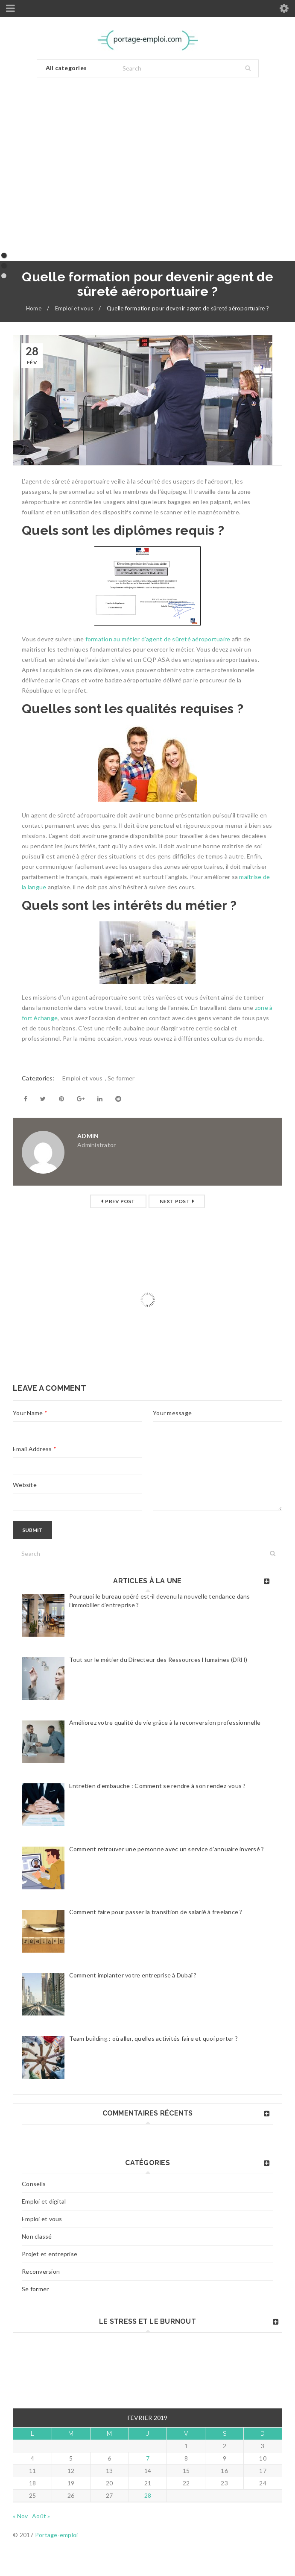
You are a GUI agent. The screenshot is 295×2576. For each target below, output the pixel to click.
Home (33, 308)
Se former (35, 2289)
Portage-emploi (56, 2534)
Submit (32, 1530)
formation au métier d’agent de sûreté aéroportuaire (158, 639)
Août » (41, 2516)
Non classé (37, 2236)
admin (88, 1135)
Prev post (120, 1201)
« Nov (20, 2516)
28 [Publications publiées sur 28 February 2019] (148, 2495)
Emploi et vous (74, 308)
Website (25, 1484)
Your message (172, 1412)
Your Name (30, 1412)
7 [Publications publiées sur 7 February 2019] (147, 2458)
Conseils (34, 2183)
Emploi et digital (44, 2201)
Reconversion (41, 2271)
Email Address (34, 1448)
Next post (175, 1201)
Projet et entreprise (49, 2253)
